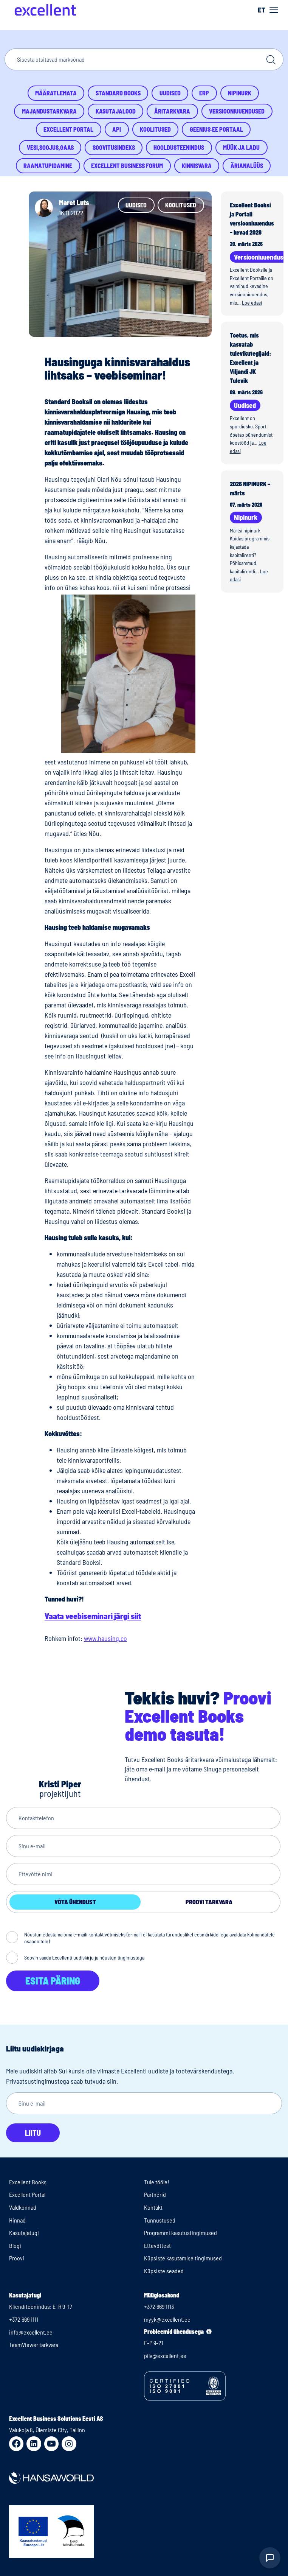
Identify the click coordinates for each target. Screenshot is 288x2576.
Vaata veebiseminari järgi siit (93, 1615)
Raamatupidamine (47, 165)
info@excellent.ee (31, 2332)
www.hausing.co (105, 1638)
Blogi (15, 2245)
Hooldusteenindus (178, 147)
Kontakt (153, 2207)
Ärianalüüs (247, 165)
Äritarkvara (172, 111)
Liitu (33, 2132)
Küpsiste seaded (164, 2270)
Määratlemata (56, 93)
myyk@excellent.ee (167, 2319)
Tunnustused (159, 2220)
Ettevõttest (157, 2245)
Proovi (16, 2258)
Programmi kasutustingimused (180, 2232)
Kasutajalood (116, 111)
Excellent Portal (68, 129)
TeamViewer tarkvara (33, 2344)
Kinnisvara (197, 165)
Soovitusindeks (114, 147)
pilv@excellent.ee (165, 2355)
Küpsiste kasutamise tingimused (183, 2258)
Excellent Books (27, 2181)
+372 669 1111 (23, 2319)
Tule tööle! (156, 2181)
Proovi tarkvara (209, 1901)
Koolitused (155, 129)
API (116, 129)
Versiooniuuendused (237, 111)
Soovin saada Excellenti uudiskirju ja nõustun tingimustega (84, 1957)
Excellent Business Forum (127, 165)
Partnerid (155, 2194)
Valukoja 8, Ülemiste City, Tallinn (47, 2429)
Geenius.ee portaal (216, 129)
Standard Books (118, 93)
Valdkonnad (22, 2207)
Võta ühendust (75, 1901)
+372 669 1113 (159, 2306)
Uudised (170, 93)
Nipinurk (239, 93)
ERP (204, 93)
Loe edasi (252, 302)
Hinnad (17, 2220)
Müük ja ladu (241, 147)
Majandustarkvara (49, 111)
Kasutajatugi (24, 2232)
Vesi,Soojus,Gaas (50, 147)
